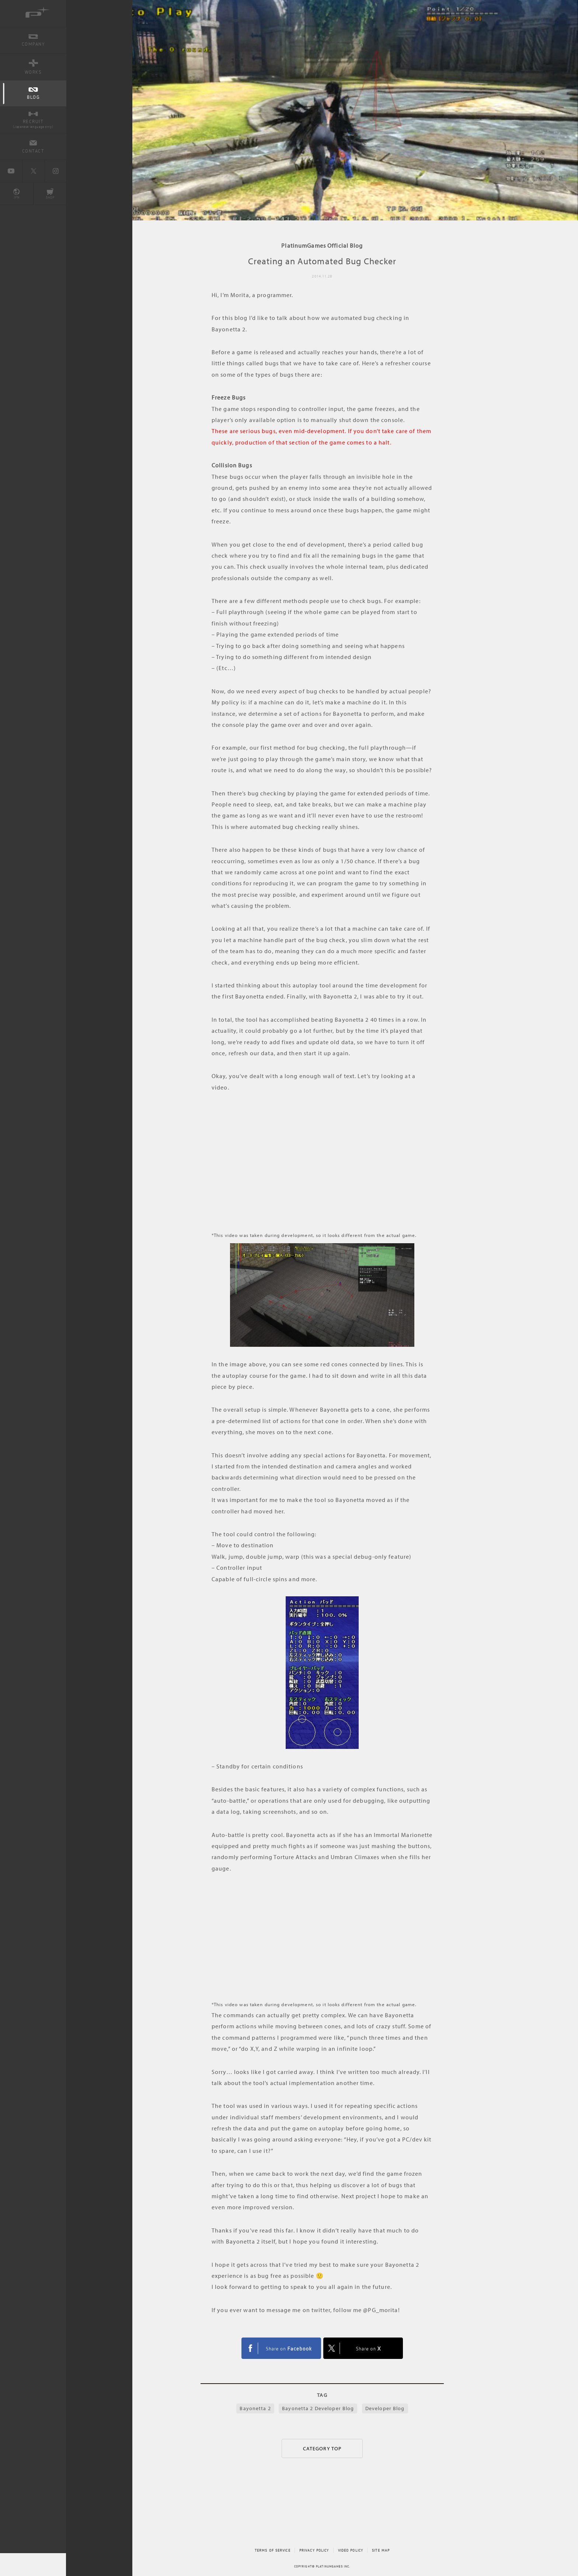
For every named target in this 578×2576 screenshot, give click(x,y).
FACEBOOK (281, 2348)
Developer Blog (385, 2408)
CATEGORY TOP (322, 2448)
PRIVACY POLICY (314, 2550)
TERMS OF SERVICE (272, 2550)
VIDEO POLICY (350, 2550)
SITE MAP (381, 2550)
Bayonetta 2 (255, 2408)
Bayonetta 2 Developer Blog (318, 2408)
